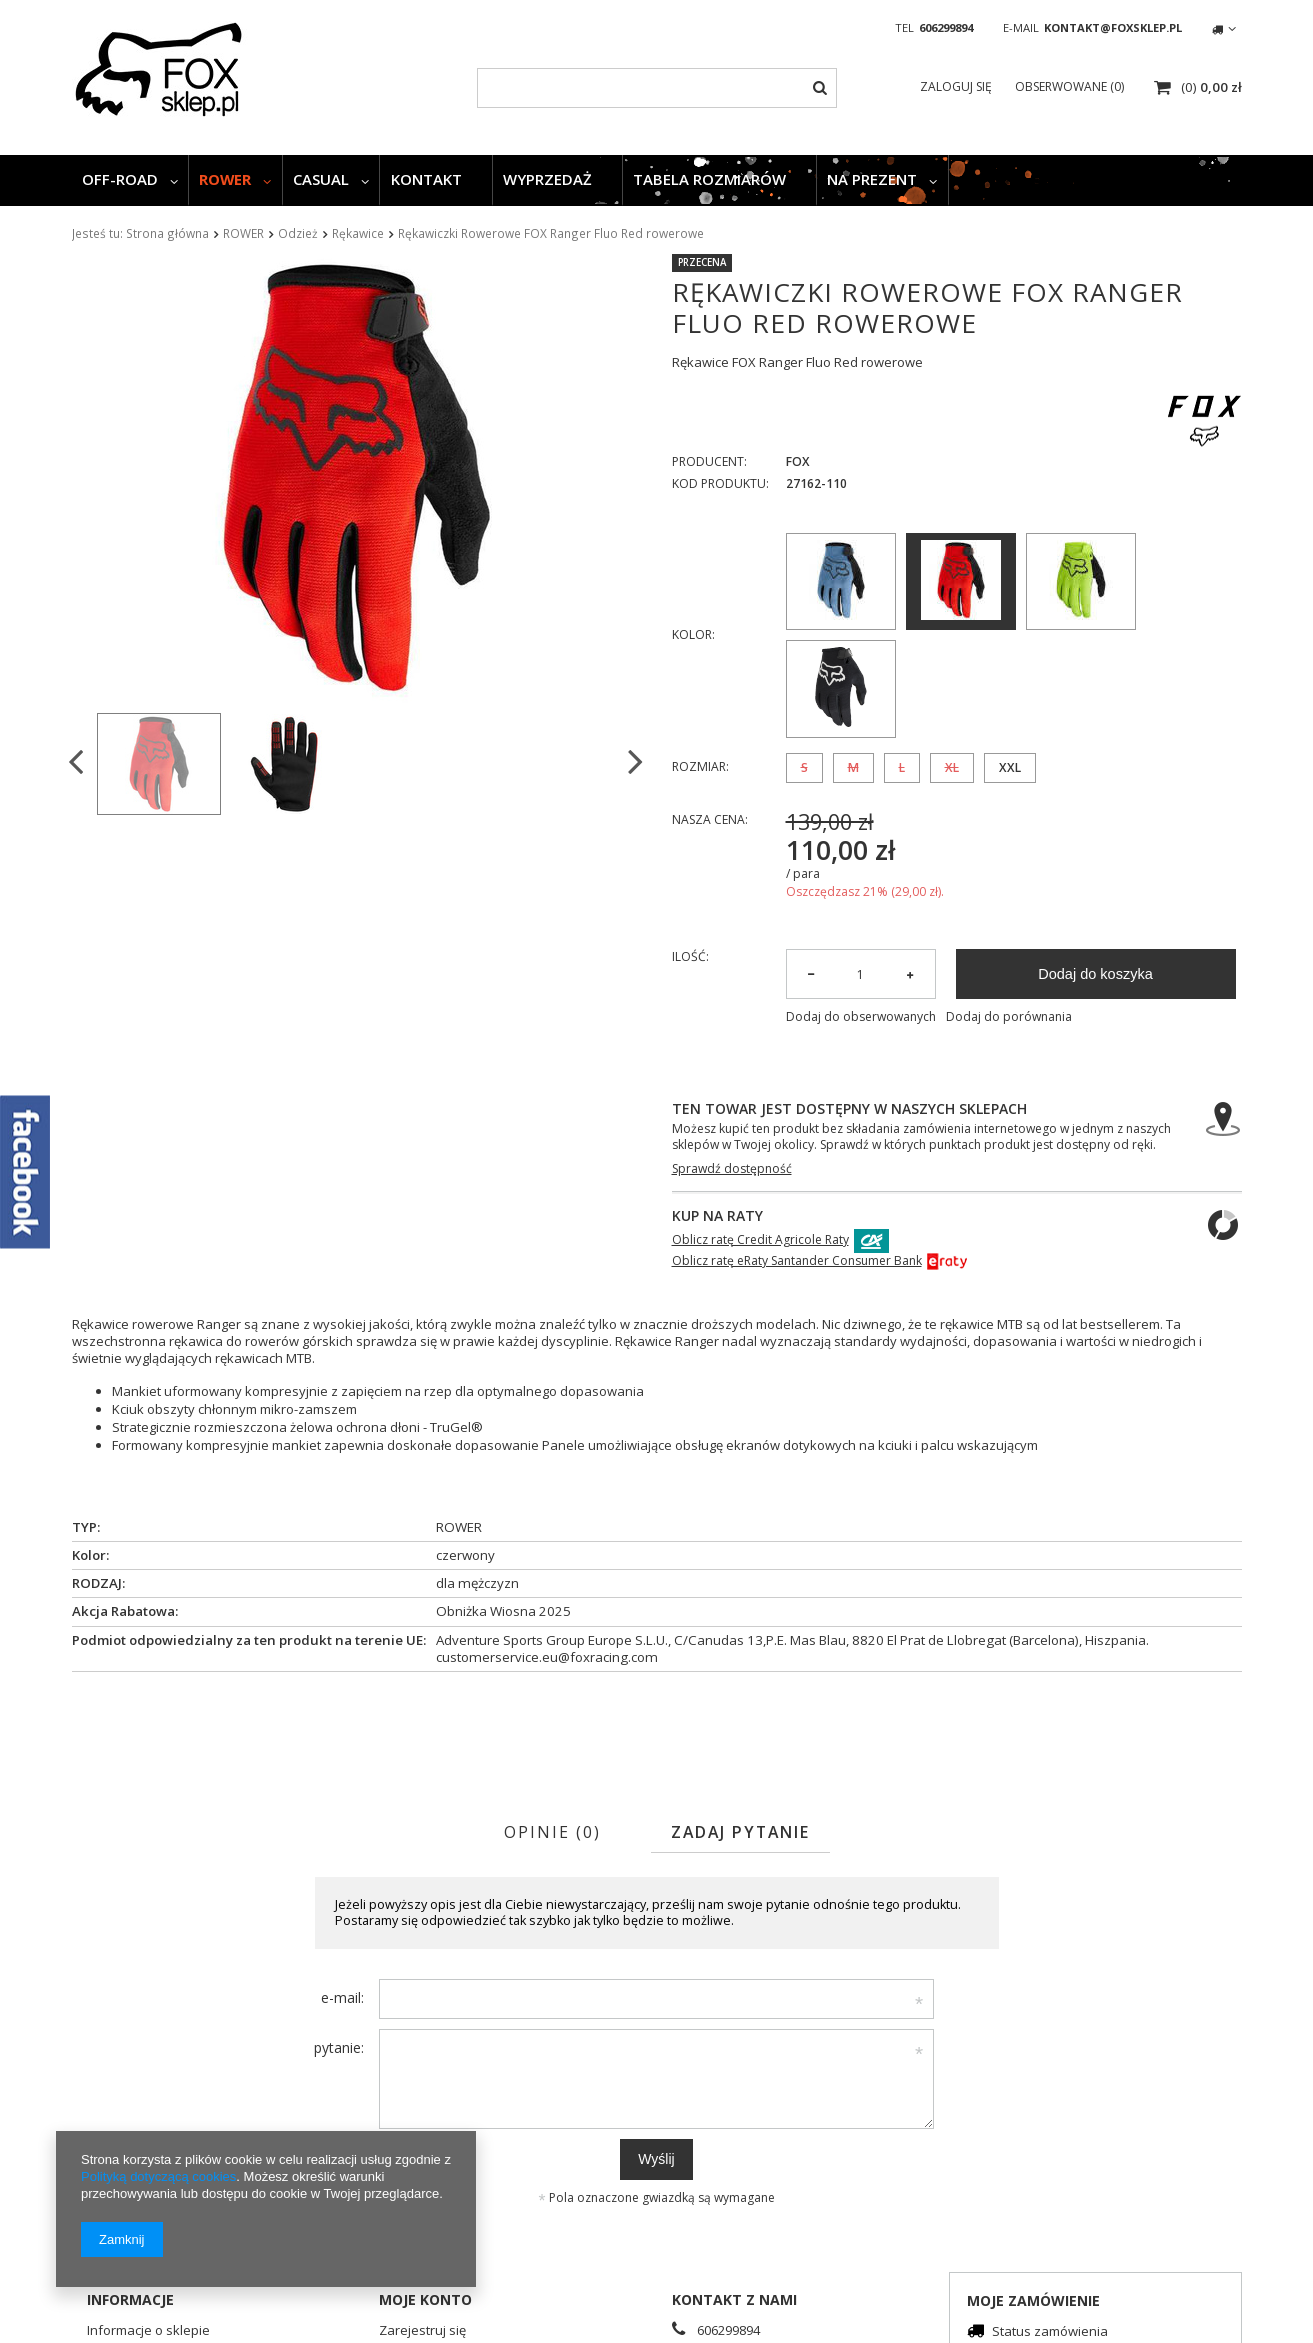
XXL (1010, 767)
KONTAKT (426, 179)
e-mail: (342, 1997)
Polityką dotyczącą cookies (158, 2176)
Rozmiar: (700, 766)
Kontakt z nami (734, 2299)
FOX (798, 462)
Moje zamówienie (1033, 2300)
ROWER (225, 179)
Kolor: (693, 634)
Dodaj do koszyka (1095, 974)
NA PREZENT (872, 179)
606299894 (946, 27)
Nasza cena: (710, 819)
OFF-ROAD (120, 179)
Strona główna (167, 233)
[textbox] (657, 88)
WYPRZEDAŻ (547, 179)
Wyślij (656, 2159)
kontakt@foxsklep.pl (1113, 27)
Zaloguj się (957, 86)
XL (952, 767)
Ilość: (690, 957)
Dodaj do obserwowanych (861, 1017)
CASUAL (321, 179)
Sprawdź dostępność (732, 1169)
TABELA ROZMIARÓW (709, 179)
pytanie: (339, 2047)
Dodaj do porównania (1009, 1017)
